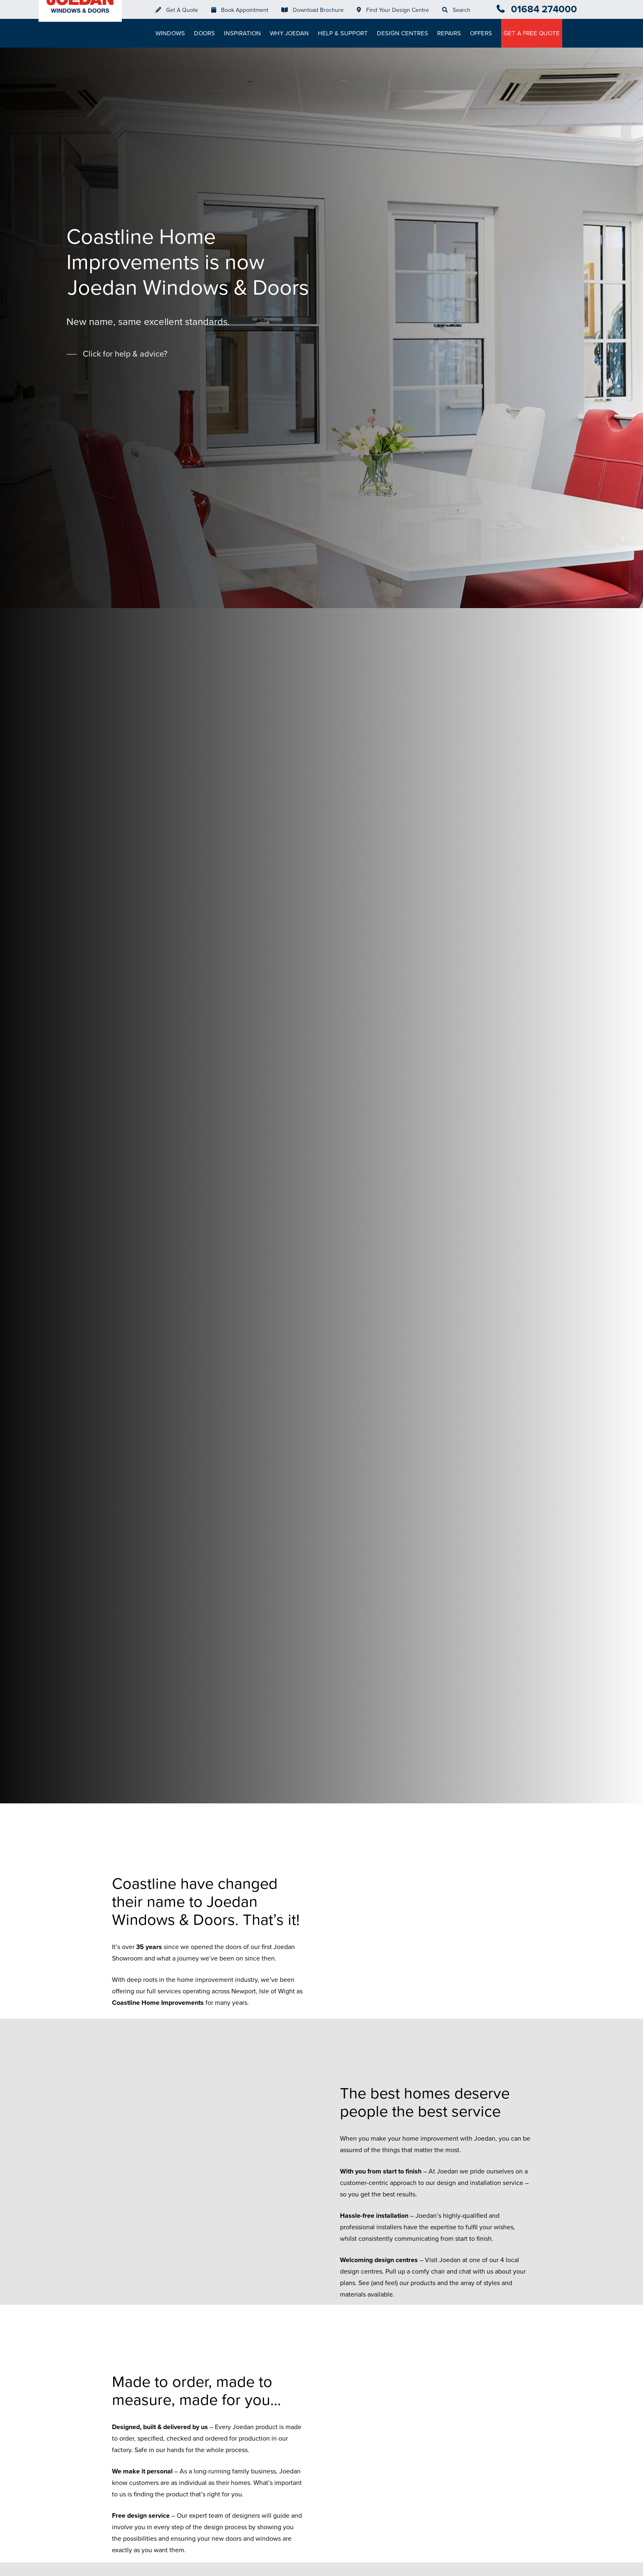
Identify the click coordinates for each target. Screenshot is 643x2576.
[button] (116, 354)
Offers (484, 33)
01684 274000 (544, 9)
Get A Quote (185, 10)
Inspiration (245, 33)
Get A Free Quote (535, 33)
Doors (207, 33)
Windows (173, 33)
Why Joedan (292, 33)
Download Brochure (321, 10)
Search (465, 10)
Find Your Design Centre (400, 10)
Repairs (452, 33)
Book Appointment (247, 10)
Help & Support (346, 33)
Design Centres (405, 33)
